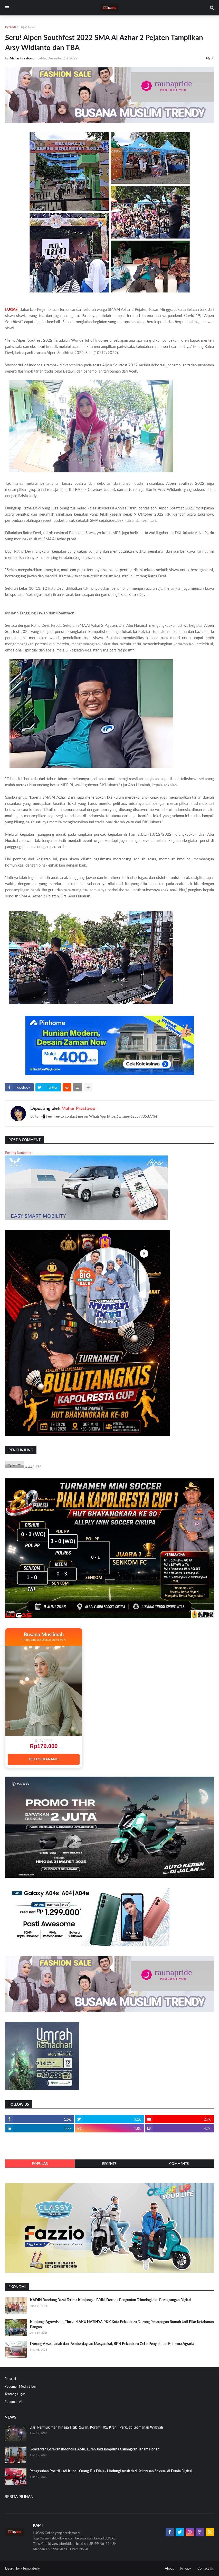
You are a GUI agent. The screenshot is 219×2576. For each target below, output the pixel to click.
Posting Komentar (18, 1153)
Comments (179, 2164)
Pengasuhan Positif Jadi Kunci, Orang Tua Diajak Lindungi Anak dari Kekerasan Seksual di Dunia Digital (111, 2471)
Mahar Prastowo (78, 1108)
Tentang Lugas (15, 2394)
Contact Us (205, 2568)
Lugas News (27, 27)
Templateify (31, 2568)
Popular (40, 2164)
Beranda (10, 27)
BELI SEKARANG (44, 1759)
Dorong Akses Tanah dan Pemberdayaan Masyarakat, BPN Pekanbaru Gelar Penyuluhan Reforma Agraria (112, 2343)
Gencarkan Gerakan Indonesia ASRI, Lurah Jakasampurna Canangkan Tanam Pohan (94, 2449)
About (169, 2568)
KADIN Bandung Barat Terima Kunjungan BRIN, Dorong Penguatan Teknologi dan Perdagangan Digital (110, 2300)
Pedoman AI (13, 2401)
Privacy (185, 2568)
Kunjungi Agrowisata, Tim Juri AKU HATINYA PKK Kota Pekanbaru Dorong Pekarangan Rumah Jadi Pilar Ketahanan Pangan (122, 2324)
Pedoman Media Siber (20, 2386)
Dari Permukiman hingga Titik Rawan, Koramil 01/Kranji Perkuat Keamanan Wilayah (96, 2427)
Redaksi (10, 2379)
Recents (109, 2164)
